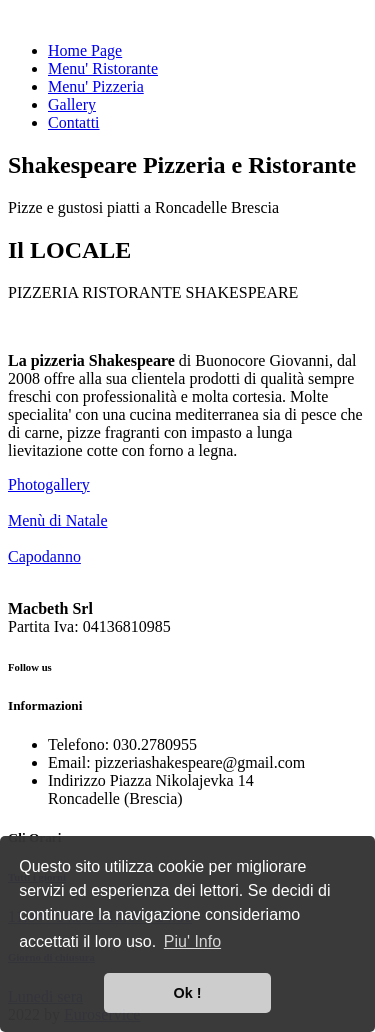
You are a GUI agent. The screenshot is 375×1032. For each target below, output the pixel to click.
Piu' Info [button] (192, 941)
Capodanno (44, 556)
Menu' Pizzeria (96, 86)
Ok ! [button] (188, 993)
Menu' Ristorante (103, 68)
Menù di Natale (58, 520)
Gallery (72, 104)
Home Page (85, 50)
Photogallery (49, 484)
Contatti (74, 122)
